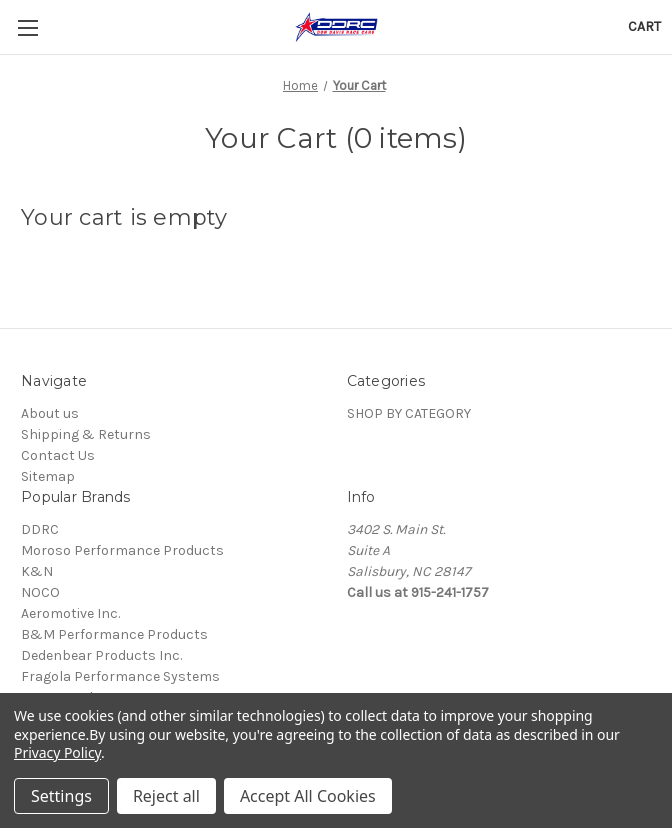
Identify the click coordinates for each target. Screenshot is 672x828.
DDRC (40, 529)
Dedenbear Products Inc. (101, 655)
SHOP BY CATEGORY (409, 413)
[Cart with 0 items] (644, 26)
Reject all (166, 796)
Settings (61, 796)
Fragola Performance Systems (120, 676)
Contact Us (58, 455)
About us (50, 413)
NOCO (40, 592)
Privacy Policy (57, 752)
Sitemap (48, 476)
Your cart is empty (124, 217)
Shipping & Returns (86, 434)
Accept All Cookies (308, 796)
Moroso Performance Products (122, 550)
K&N (37, 571)
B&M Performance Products (114, 634)
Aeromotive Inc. (70, 613)
